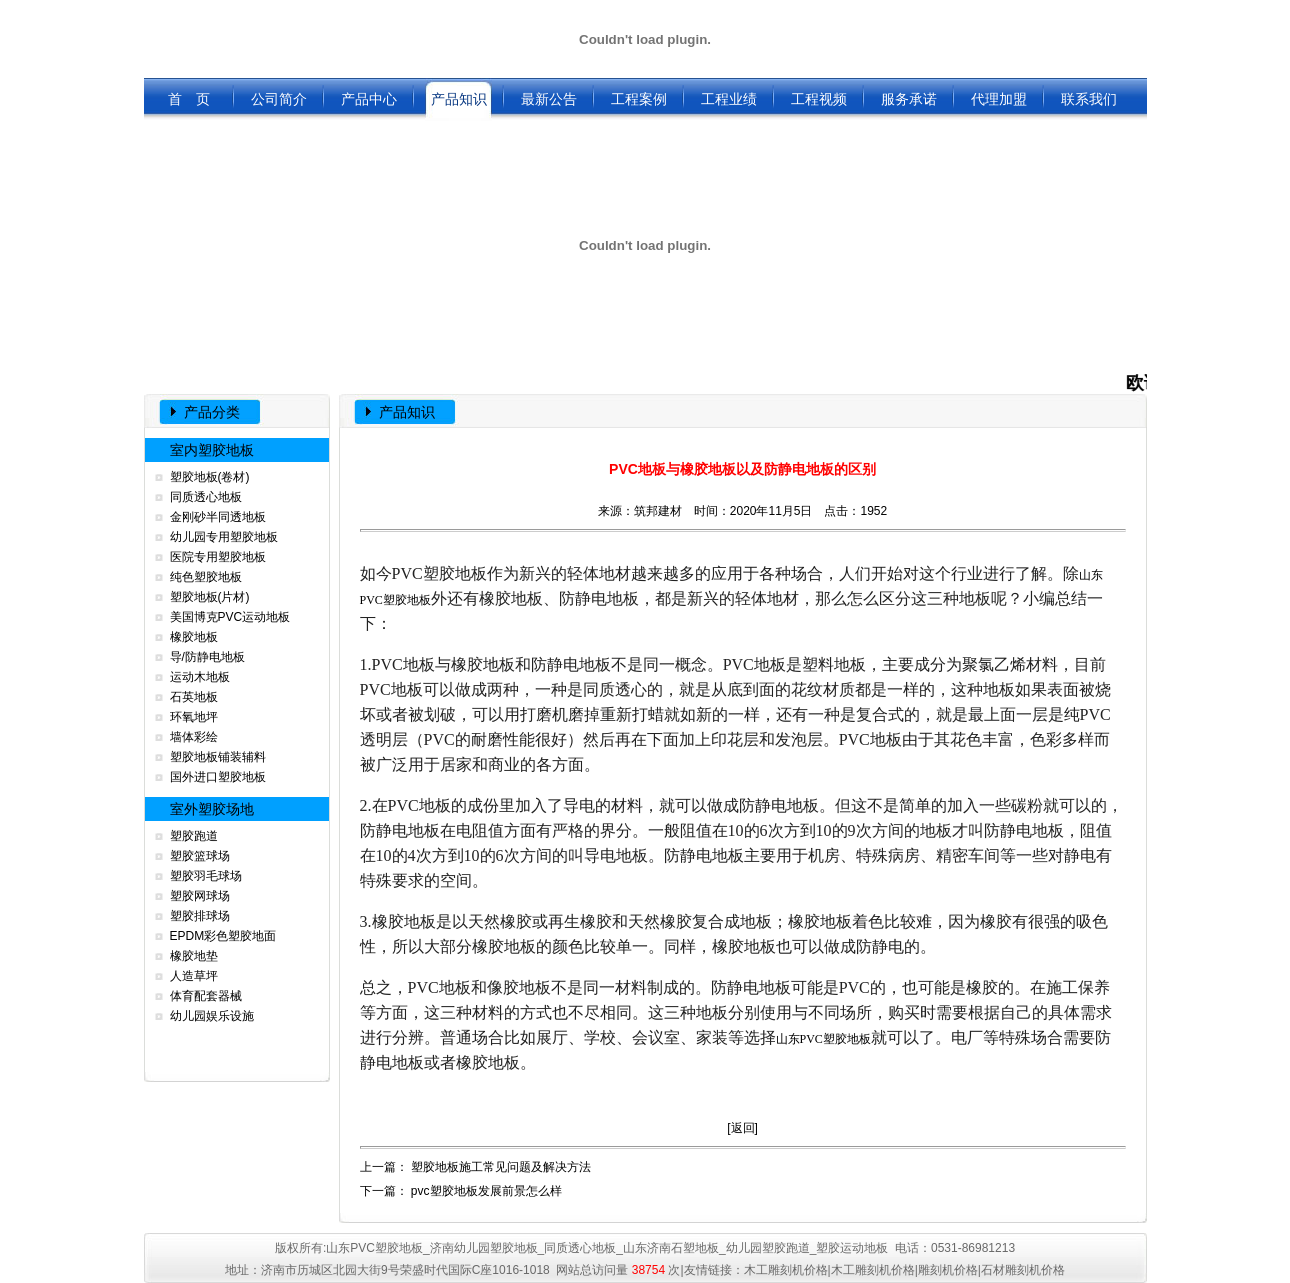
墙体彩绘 (194, 737)
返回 (743, 1128)
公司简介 (279, 99)
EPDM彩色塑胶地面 (223, 936)
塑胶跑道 (194, 836)
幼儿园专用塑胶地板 (224, 537)
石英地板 (194, 697)
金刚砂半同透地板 (218, 517)
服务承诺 (909, 99)
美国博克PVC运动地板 (230, 617)
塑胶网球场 (200, 896)
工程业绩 (729, 99)
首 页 (189, 99)
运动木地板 (200, 677)
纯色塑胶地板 (206, 577)
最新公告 (549, 99)
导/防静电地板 (207, 657)
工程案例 (639, 99)
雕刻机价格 (948, 1270)
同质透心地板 (206, 497)
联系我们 (1089, 99)
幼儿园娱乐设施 (212, 1016)
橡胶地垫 (194, 956)
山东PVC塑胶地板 (823, 1039)
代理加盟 (999, 99)
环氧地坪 (194, 717)
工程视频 (819, 99)
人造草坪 (194, 976)
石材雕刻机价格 (1023, 1270)
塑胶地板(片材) (210, 597)
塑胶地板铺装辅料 (218, 757)
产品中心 (369, 99)
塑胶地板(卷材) (210, 477)
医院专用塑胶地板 (218, 557)
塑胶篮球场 (200, 856)
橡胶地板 (194, 637)
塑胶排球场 (200, 916)
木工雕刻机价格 (786, 1270)
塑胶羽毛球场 (206, 876)
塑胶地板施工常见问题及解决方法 (501, 1167)
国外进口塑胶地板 (218, 777)
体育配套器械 (206, 996)
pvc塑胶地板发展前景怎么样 (486, 1191)
